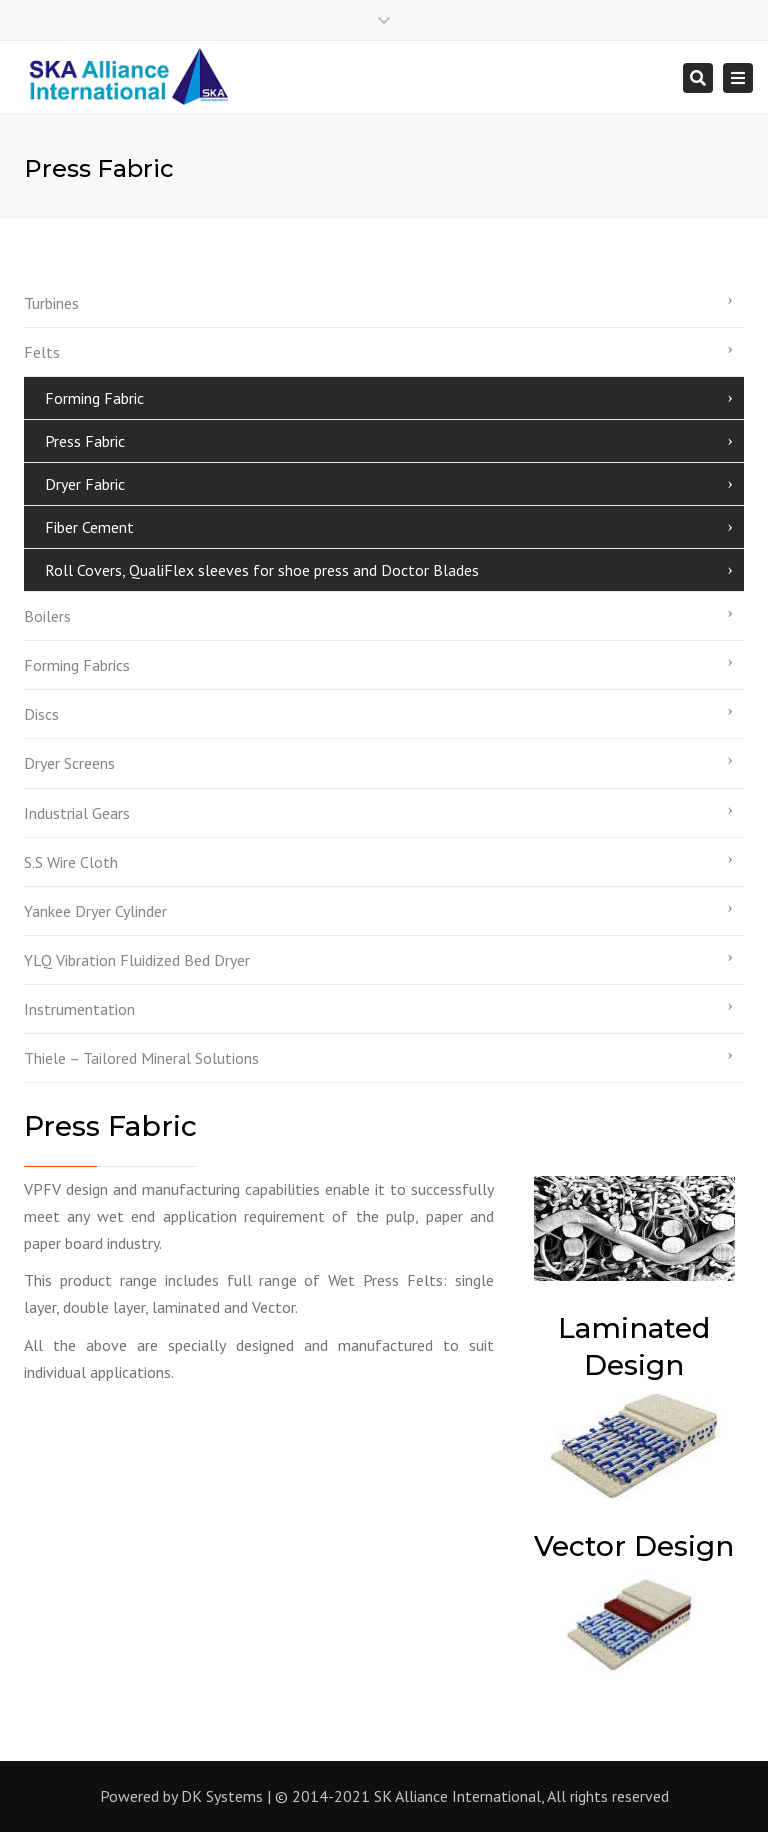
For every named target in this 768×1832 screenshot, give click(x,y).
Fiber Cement (89, 527)
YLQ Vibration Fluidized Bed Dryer (137, 960)
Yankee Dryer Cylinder (95, 911)
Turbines (51, 303)
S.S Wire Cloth (71, 862)
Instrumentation (79, 1009)
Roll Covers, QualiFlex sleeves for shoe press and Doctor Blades (262, 570)
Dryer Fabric (85, 484)
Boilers (47, 616)
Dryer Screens (69, 763)
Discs (41, 714)
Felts (42, 352)
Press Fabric (85, 441)
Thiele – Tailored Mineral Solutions (141, 1058)
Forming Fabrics (77, 665)
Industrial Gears (77, 813)
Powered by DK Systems (181, 1796)
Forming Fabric (94, 398)
